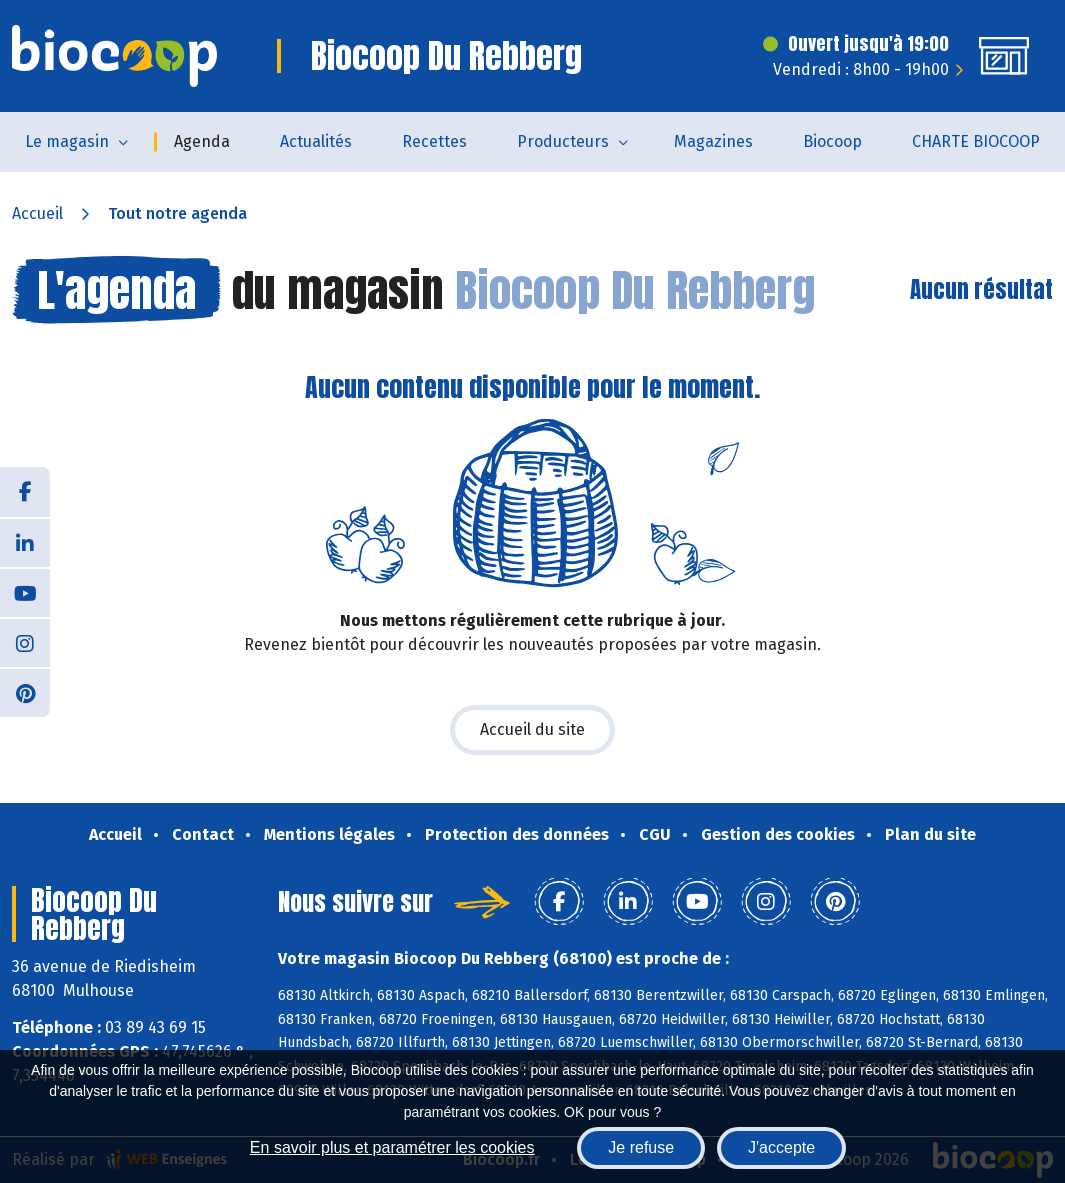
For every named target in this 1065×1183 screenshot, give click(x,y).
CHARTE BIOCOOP (976, 141)
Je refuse (641, 1147)
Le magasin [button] (67, 141)
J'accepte (781, 1147)
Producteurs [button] (563, 141)
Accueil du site (532, 729)
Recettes (434, 141)
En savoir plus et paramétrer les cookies (392, 1147)
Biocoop (832, 141)
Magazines (713, 141)
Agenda (202, 141)
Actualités (316, 141)
